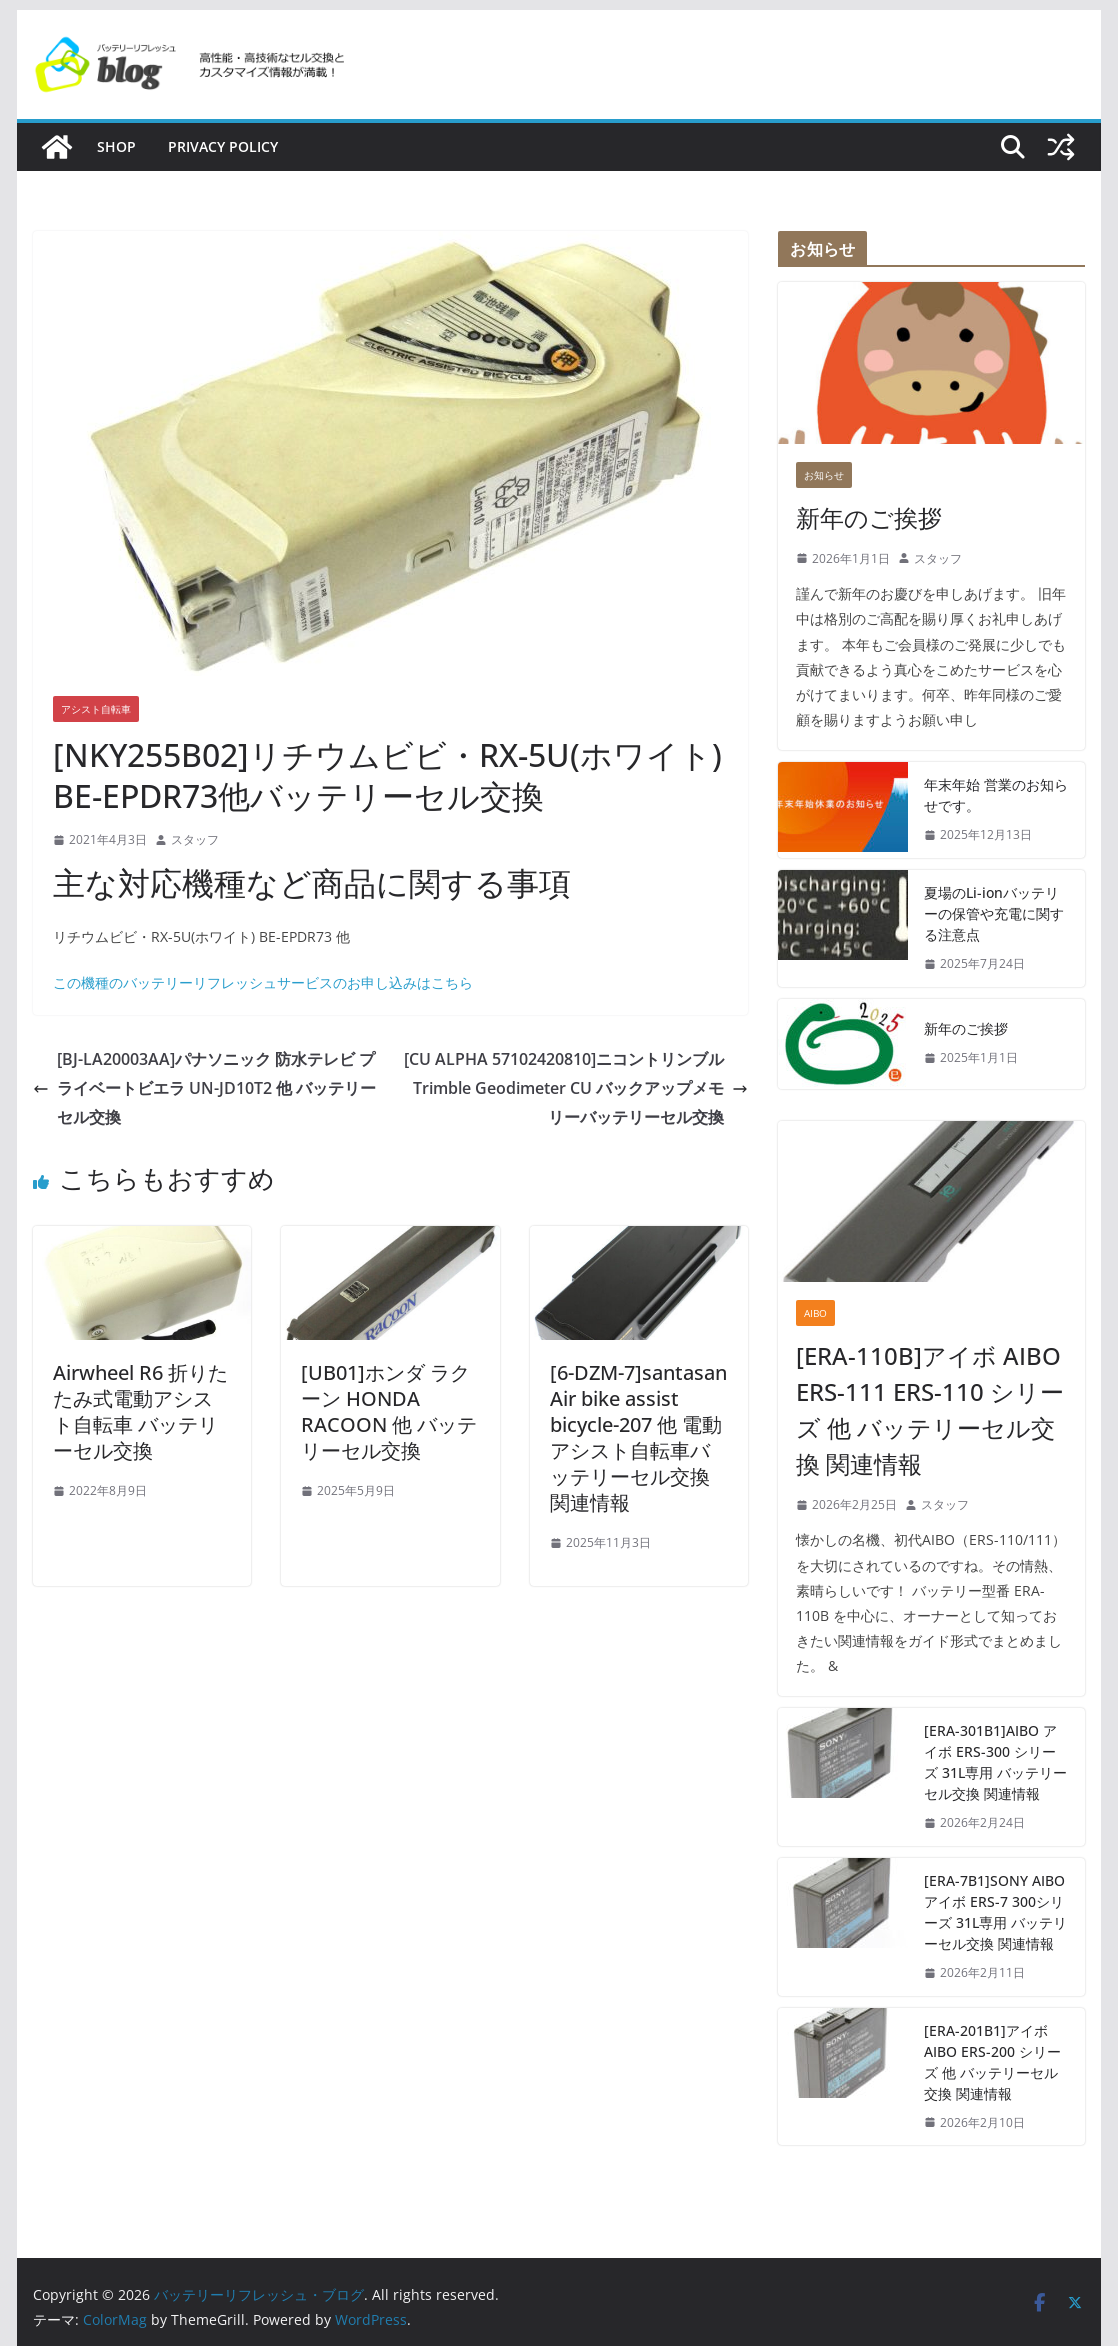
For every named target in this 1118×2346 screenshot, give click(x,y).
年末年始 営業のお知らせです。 (996, 795)
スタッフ (195, 839)
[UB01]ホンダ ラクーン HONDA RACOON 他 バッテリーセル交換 (389, 1411)
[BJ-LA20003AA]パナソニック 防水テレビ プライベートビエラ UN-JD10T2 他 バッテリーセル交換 (204, 1088)
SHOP (116, 146)
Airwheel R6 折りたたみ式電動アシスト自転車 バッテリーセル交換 (140, 1411)
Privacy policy (223, 146)
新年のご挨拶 (869, 517)
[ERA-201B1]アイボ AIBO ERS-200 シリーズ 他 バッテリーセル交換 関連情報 (992, 2062)
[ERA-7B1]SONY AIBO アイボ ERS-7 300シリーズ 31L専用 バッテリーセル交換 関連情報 (995, 1912)
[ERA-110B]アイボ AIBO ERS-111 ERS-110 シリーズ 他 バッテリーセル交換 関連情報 (930, 1409)
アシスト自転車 (96, 709)
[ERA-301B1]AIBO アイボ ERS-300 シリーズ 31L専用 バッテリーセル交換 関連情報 (995, 1762)
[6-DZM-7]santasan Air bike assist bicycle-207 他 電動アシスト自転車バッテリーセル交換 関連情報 (638, 1437)
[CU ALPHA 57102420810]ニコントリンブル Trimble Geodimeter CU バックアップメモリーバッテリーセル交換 (576, 1088)
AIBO (815, 1313)
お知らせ (824, 475)
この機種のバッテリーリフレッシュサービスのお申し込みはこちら (263, 982)
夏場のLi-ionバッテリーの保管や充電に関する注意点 (994, 913)
